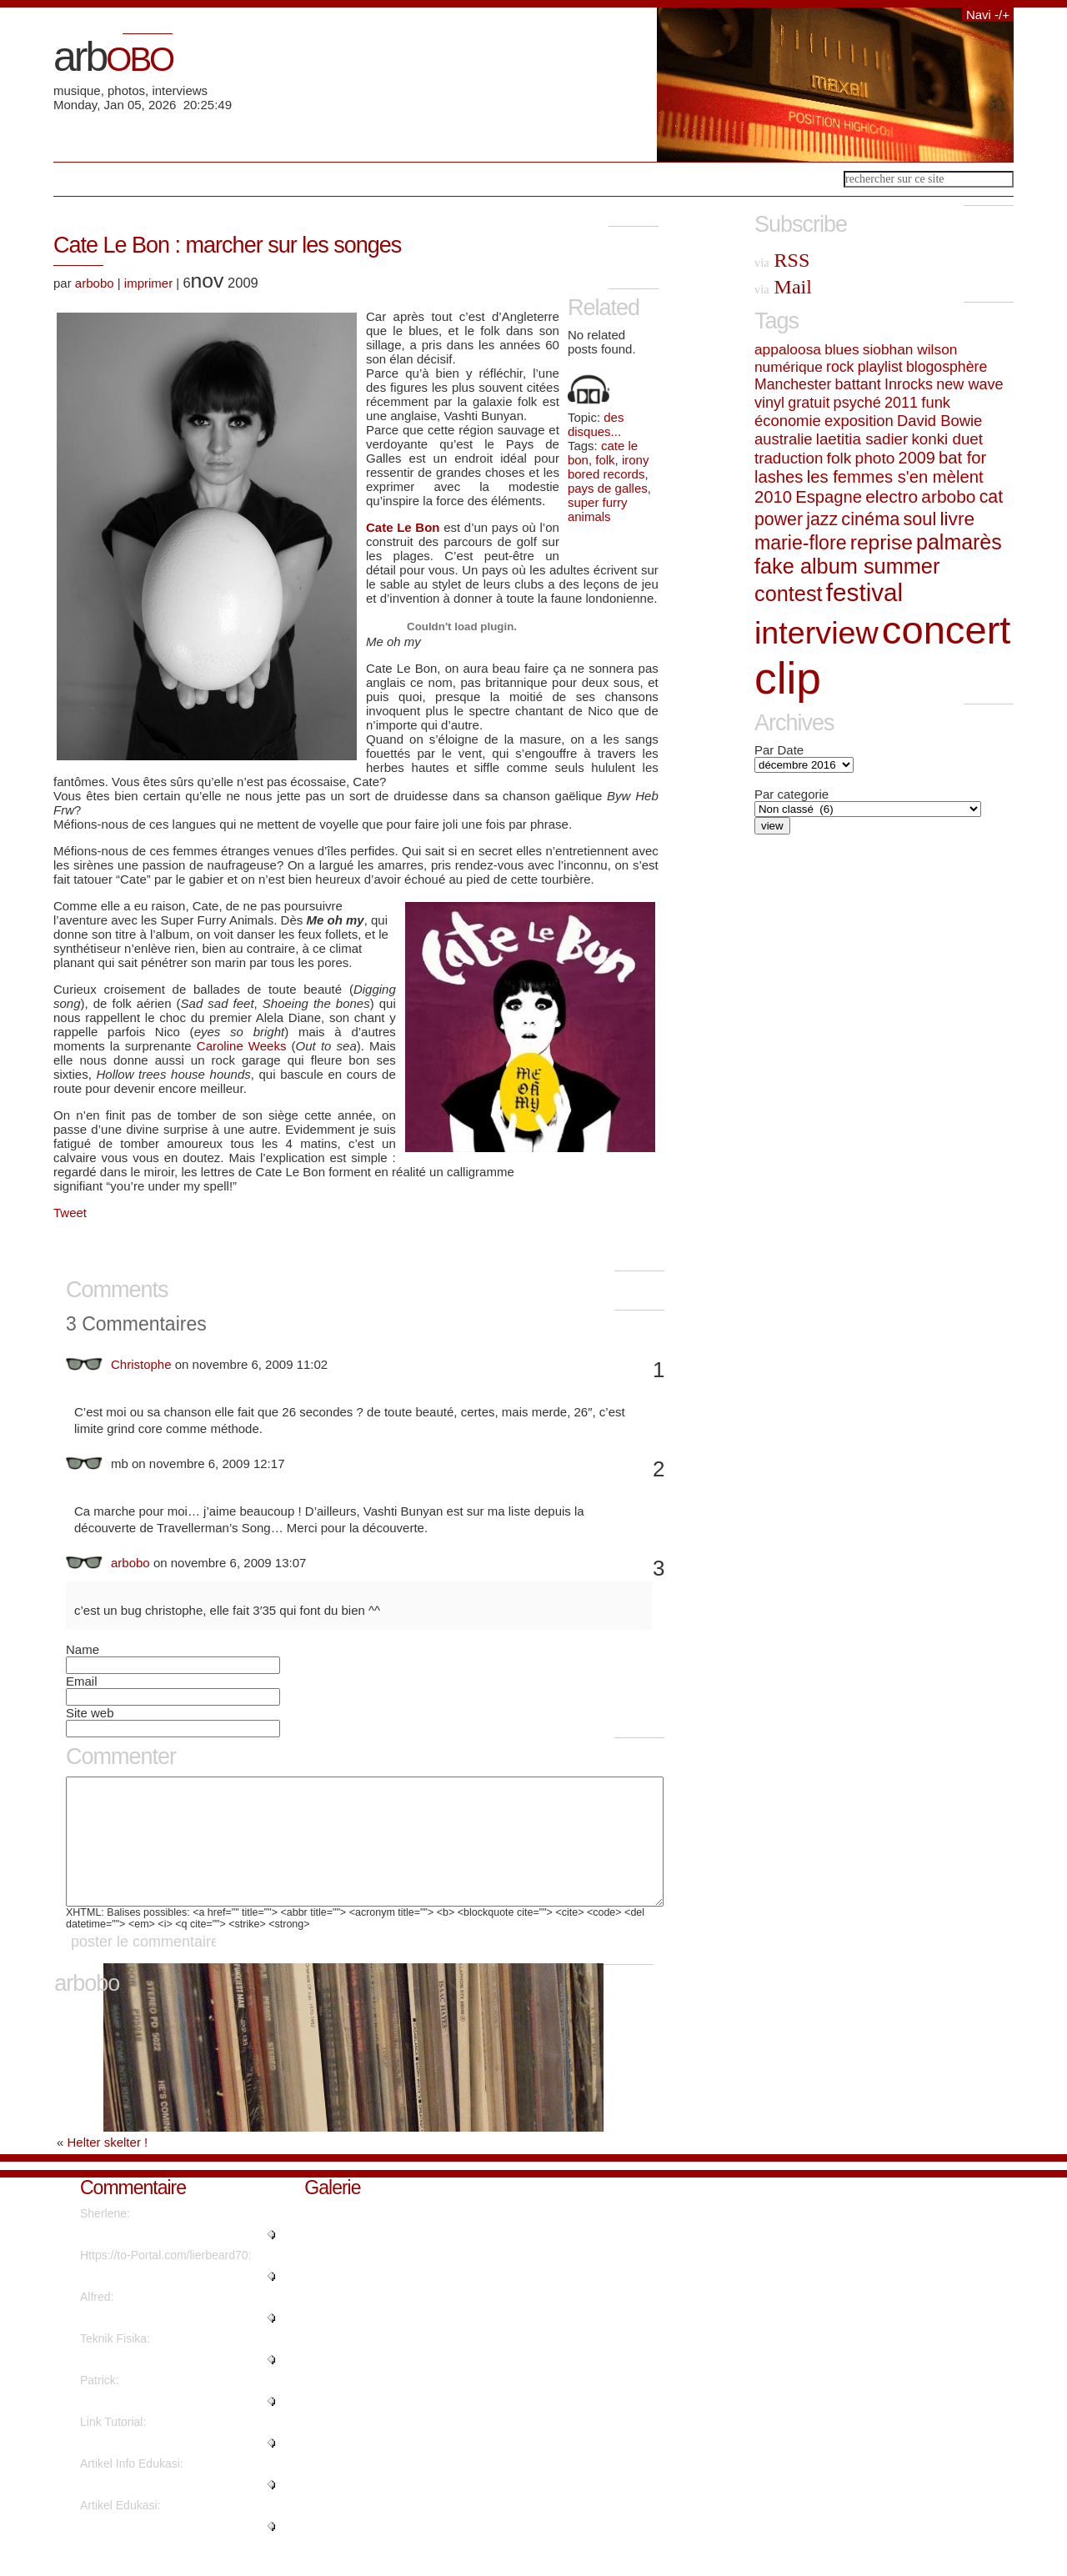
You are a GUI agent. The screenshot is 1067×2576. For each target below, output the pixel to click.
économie (787, 420)
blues (841, 349)
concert (946, 630)
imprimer (148, 283)
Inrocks (908, 384)
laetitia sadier (862, 439)
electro (891, 496)
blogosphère (946, 366)
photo (875, 458)
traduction (788, 458)
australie (783, 439)
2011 (901, 402)
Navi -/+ (987, 15)
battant (858, 384)
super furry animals (598, 509)
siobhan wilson (910, 349)
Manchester (792, 384)
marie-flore (800, 543)
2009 (917, 458)
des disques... (596, 424)
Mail (783, 287)
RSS (781, 260)
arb (113, 56)
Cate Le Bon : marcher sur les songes (227, 245)
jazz (822, 519)
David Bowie (939, 420)
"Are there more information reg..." (168, 2384)
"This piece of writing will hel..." (159, 2509)
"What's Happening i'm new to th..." (171, 2301)
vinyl (769, 402)
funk (935, 402)
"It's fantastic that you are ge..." (160, 2551)
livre (956, 518)
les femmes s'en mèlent (895, 477)
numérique (788, 366)
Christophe (141, 1364)
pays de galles (608, 488)
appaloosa (787, 349)
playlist (880, 366)
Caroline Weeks (242, 1046)
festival (864, 592)
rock (840, 366)
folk (604, 460)
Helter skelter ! (108, 2167)
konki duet (947, 439)
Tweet (70, 1212)
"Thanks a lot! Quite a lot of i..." (160, 2342)
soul (919, 519)
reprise (881, 542)
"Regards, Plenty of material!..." (161, 2259)
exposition (859, 420)
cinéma (870, 519)
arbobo (94, 283)
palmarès (959, 542)
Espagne (828, 497)
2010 (773, 497)
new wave (969, 384)
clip (787, 678)
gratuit (808, 402)
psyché (857, 402)
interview (816, 632)
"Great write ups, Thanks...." (152, 2426)
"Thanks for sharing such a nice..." (168, 2467)
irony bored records (608, 467)
